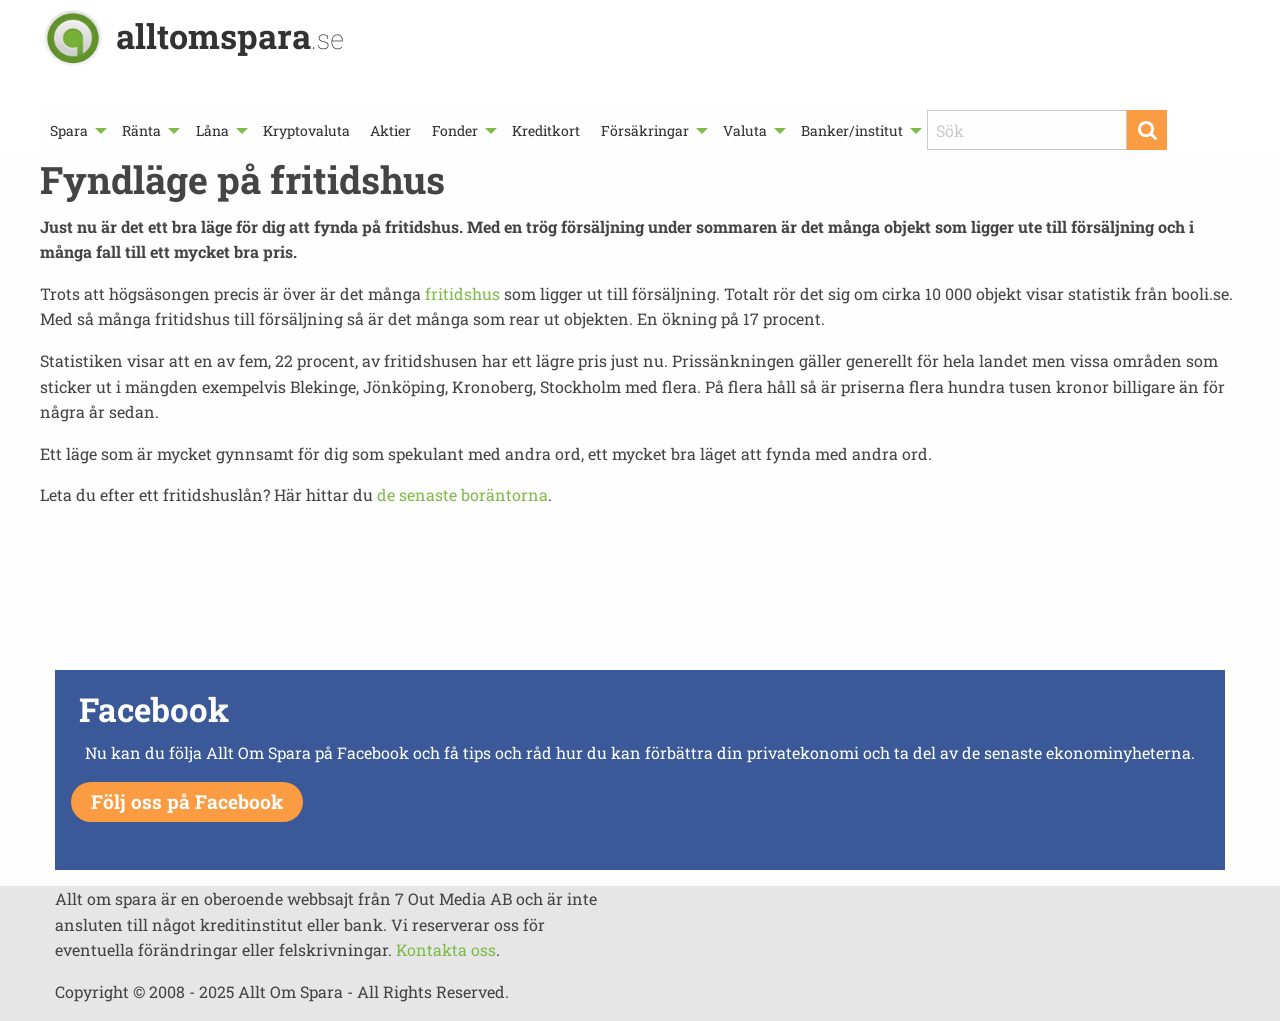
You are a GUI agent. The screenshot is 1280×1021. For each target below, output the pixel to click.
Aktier (390, 130)
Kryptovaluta (306, 130)
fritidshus (462, 293)
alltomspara (230, 35)
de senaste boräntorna (462, 494)
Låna (212, 130)
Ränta (141, 130)
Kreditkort (546, 130)
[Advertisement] (640, 594)
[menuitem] (76, 130)
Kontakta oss (446, 949)
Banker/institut (852, 130)
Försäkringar (645, 130)
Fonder (455, 130)
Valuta (745, 130)
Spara (69, 130)
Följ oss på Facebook (187, 801)
